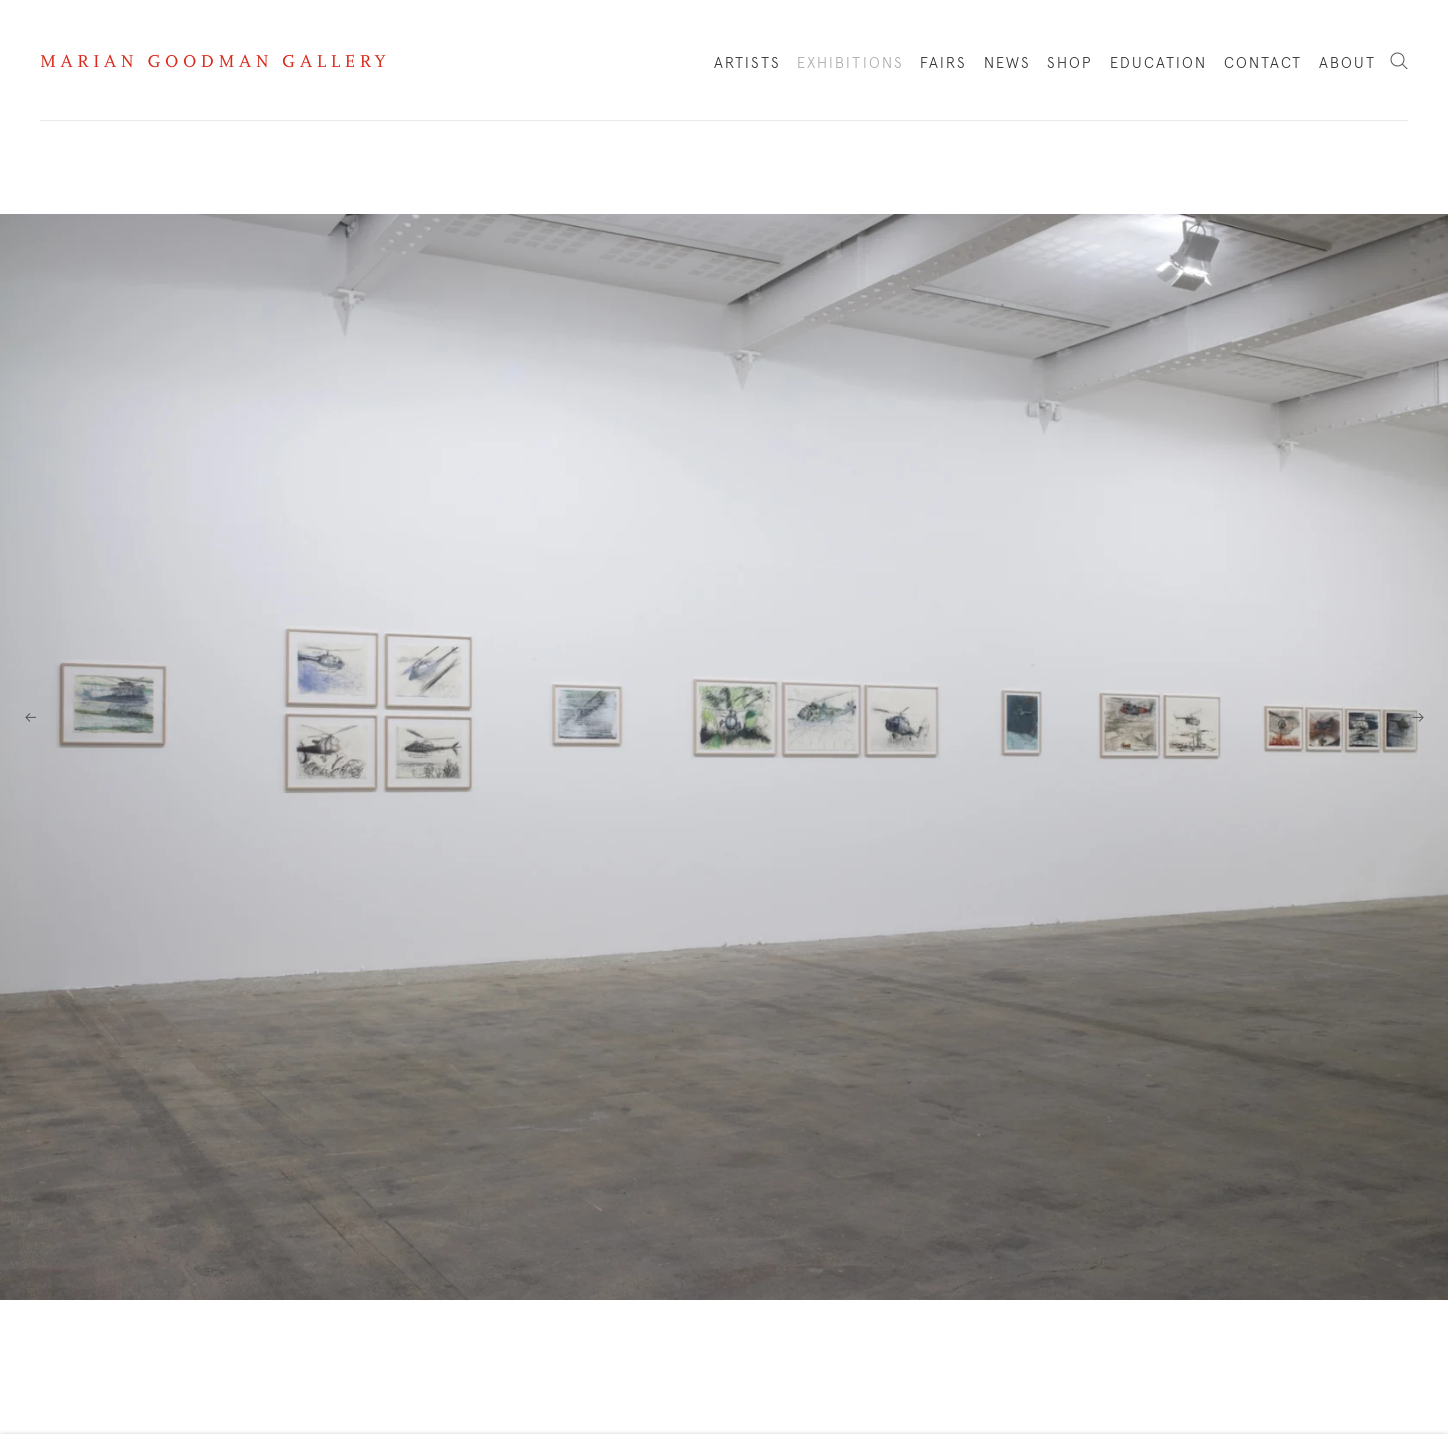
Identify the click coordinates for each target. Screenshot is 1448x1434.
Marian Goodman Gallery (213, 61)
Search (1399, 62)
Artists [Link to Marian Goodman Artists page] (747, 63)
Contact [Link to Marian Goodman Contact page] (1263, 63)
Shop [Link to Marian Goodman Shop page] (1070, 68)
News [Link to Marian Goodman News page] (1007, 63)
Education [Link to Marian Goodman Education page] (1159, 63)
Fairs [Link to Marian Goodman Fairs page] (944, 63)
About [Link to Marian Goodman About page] (1348, 63)
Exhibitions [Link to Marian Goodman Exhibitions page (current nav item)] (850, 63)
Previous (30, 717)
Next (1418, 717)
